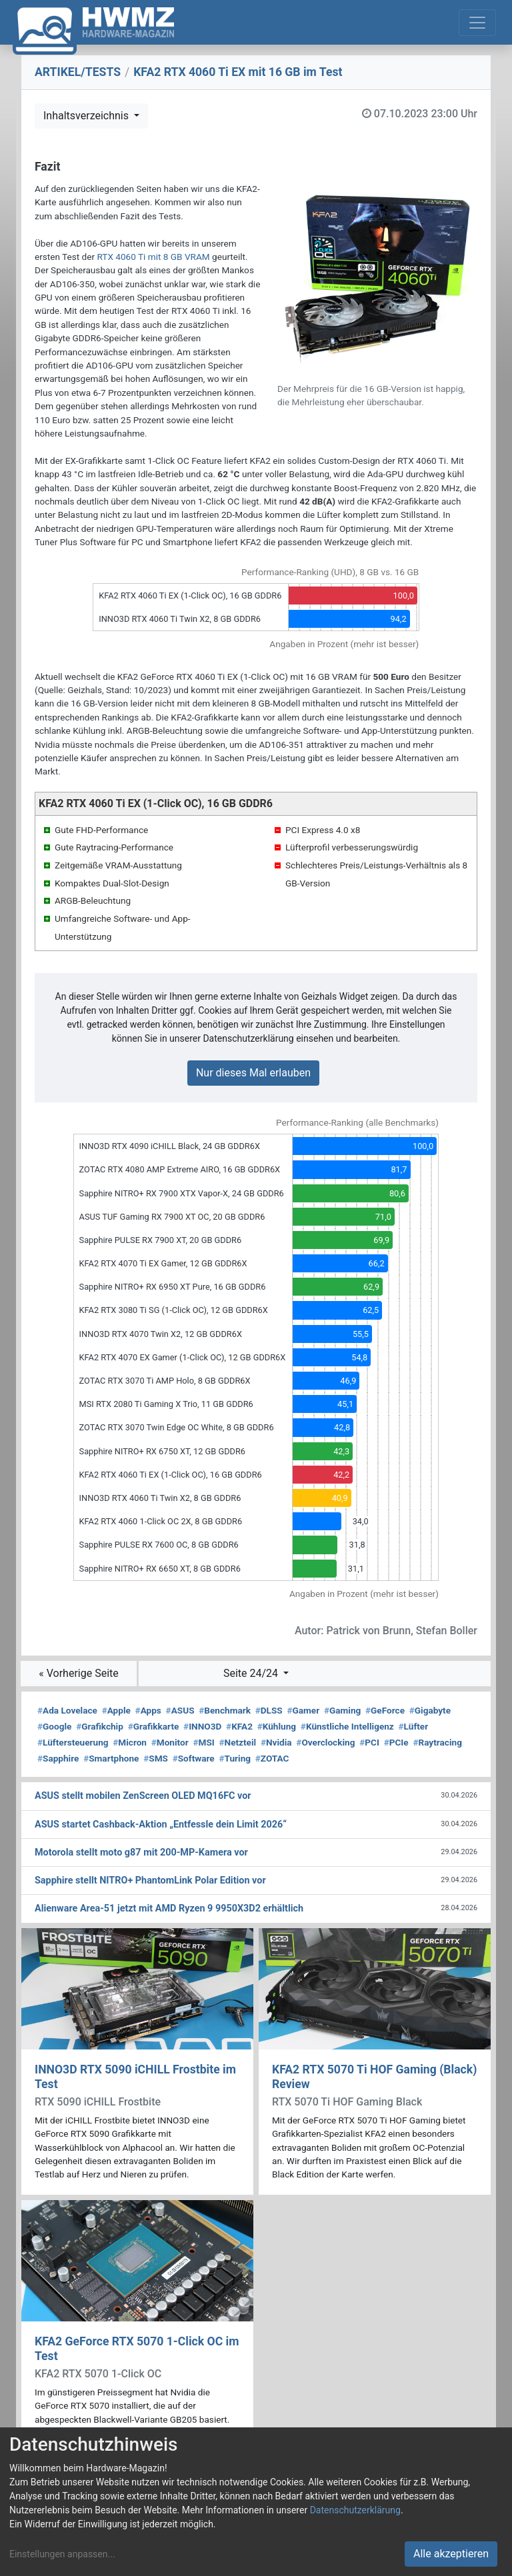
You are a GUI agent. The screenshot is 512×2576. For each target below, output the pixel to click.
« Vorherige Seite (79, 1673)
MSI (203, 1742)
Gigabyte (430, 1710)
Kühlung (276, 1726)
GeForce (385, 1710)
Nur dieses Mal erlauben (253, 1072)
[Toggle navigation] (477, 22)
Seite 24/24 (252, 1673)
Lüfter (414, 1726)
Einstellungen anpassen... (62, 2554)
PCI (369, 1742)
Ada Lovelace (67, 1710)
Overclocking (325, 1742)
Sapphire (58, 1758)
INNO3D (202, 1726)
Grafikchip (99, 1726)
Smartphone (111, 1758)
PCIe (396, 1742)
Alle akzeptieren (451, 2553)
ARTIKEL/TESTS (78, 72)
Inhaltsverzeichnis (87, 115)
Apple (116, 1710)
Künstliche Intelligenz (347, 1726)
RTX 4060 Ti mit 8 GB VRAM (153, 256)
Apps (148, 1710)
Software (194, 1758)
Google (54, 1726)
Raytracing (437, 1742)
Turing (235, 1758)
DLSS (269, 1710)
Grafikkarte (153, 1726)
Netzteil (237, 1742)
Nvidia (276, 1742)
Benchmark (225, 1710)
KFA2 (239, 1726)
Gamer (303, 1710)
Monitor (170, 1742)
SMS (155, 1758)
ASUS (180, 1710)
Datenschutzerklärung (355, 2510)
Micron (130, 1742)
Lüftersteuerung (73, 1742)
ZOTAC (272, 1758)
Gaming (342, 1710)
